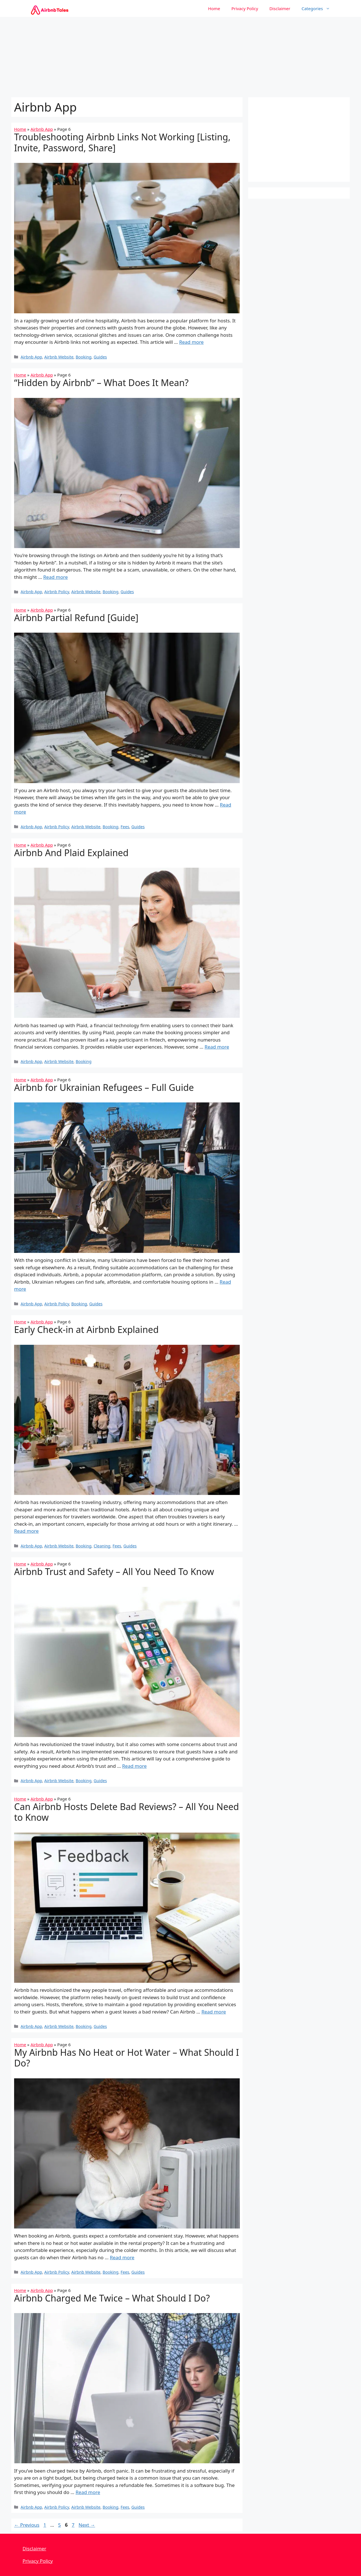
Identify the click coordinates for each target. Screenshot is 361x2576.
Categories (318, 8)
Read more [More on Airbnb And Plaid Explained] (216, 1047)
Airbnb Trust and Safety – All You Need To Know (114, 1571)
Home (214, 8)
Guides (100, 357)
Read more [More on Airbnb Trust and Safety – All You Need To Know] (134, 1766)
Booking (83, 357)
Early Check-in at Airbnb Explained (86, 1329)
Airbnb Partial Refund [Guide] (76, 618)
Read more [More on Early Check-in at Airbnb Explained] (26, 1531)
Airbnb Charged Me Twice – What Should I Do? (112, 2298)
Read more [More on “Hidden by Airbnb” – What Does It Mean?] (55, 577)
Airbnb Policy (56, 591)
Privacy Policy (245, 8)
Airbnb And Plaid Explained (71, 853)
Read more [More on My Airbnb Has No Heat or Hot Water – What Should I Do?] (122, 2257)
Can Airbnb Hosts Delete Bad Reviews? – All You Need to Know (126, 1811)
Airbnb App (41, 129)
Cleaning (102, 1546)
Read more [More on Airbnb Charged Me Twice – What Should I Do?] (88, 2492)
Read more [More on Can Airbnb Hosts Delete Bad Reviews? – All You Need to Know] (213, 2011)
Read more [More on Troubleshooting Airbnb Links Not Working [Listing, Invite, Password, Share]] (191, 342)
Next (87, 2525)
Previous (26, 2525)
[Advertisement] (180, 56)
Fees (125, 826)
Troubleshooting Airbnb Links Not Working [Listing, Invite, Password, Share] (122, 142)
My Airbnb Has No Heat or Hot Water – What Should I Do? (126, 2057)
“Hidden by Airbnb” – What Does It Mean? (101, 382)
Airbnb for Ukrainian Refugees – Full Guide (104, 1087)
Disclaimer (279, 8)
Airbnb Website (59, 357)
